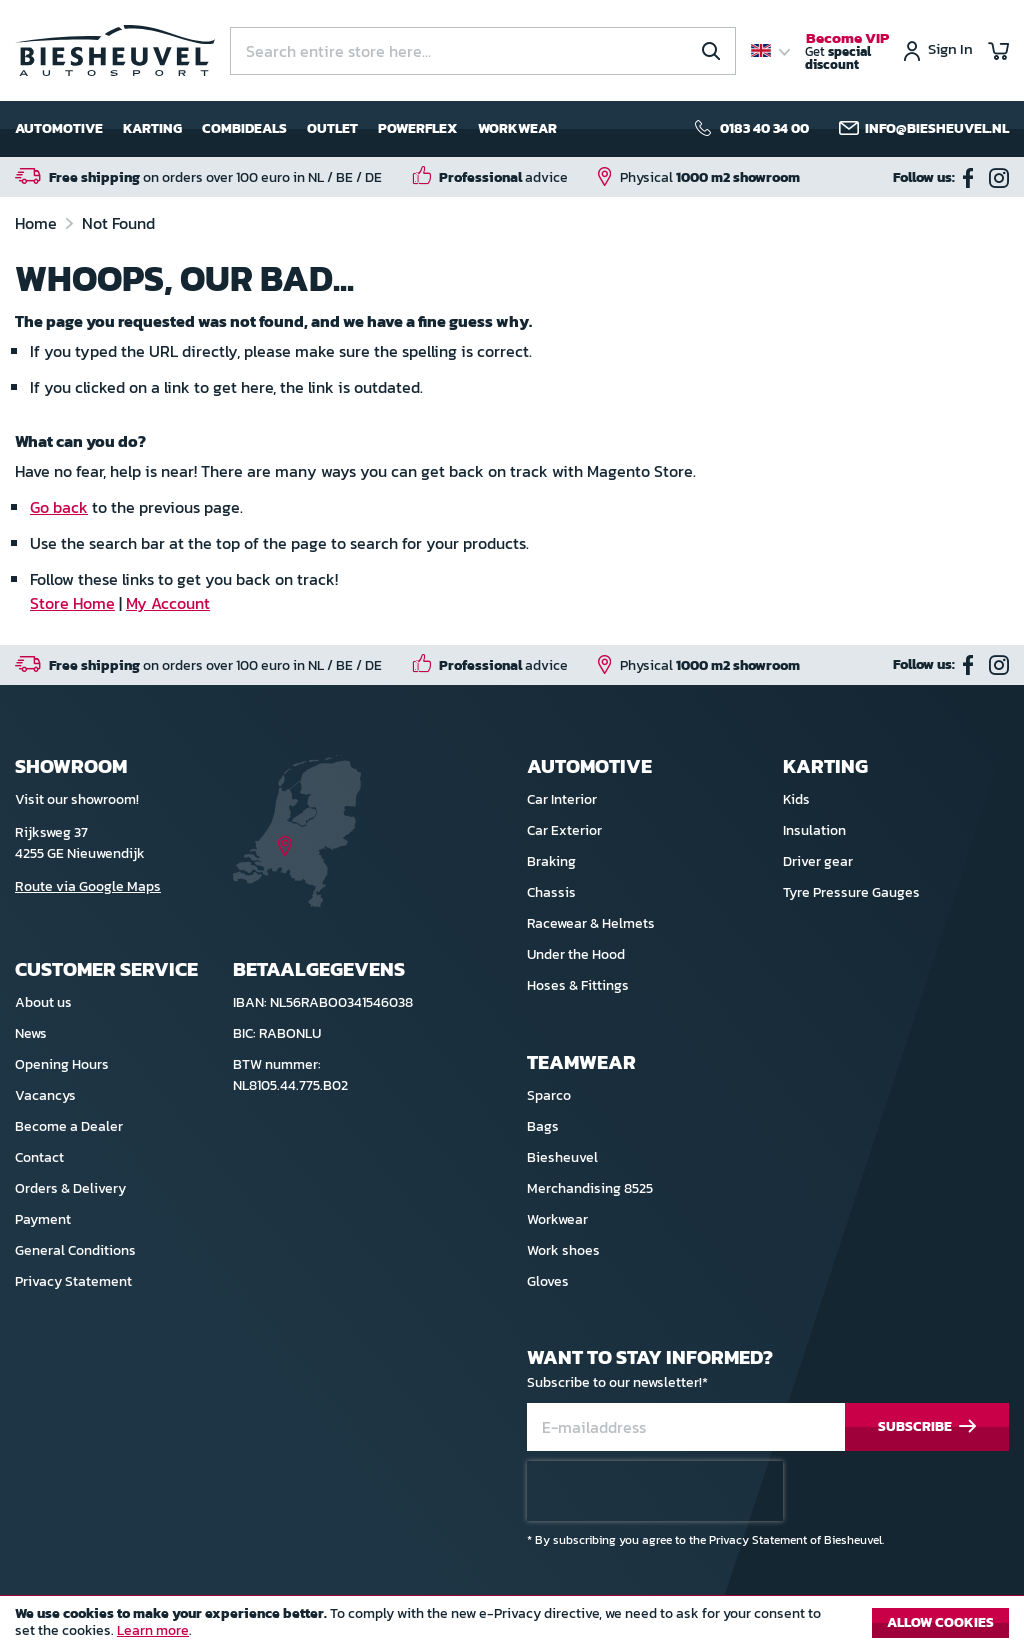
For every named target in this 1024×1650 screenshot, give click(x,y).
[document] (512, 1628)
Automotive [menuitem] (59, 128)
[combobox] (483, 51)
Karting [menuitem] (152, 128)
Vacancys (45, 1095)
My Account (168, 603)
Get (847, 52)
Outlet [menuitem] (332, 128)
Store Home (72, 603)
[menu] (286, 129)
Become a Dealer (69, 1126)
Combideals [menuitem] (244, 128)
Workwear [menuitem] (517, 128)
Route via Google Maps (88, 886)
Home (38, 223)
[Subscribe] (927, 1427)
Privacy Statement (73, 1281)
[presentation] (655, 1491)
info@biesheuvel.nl (937, 129)
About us (43, 1002)
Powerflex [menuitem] (418, 128)
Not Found (118, 223)
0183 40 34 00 (764, 129)
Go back (59, 507)
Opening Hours (62, 1064)
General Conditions (75, 1250)
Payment (43, 1219)
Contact (39, 1157)
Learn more (153, 1630)
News (31, 1033)
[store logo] (115, 50)
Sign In (950, 50)
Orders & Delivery (70, 1188)
